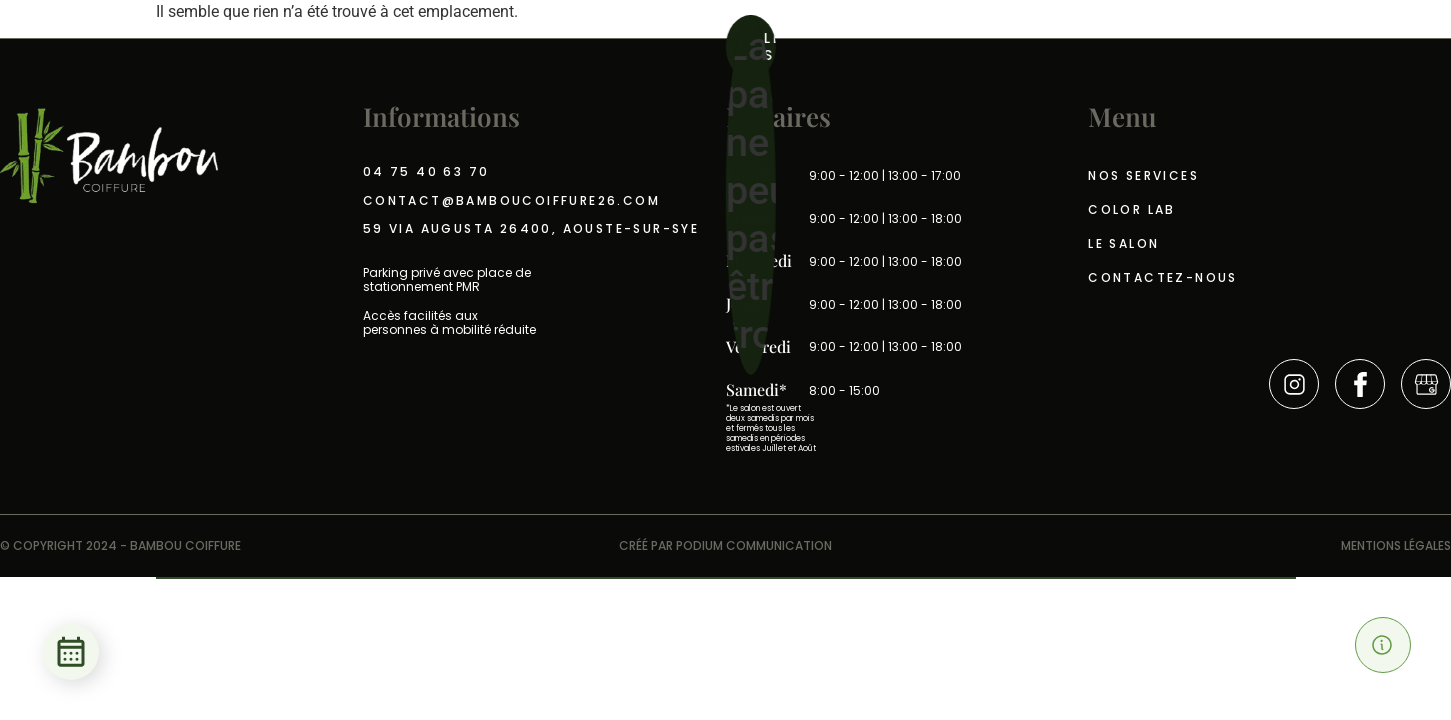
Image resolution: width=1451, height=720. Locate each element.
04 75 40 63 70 (426, 172)
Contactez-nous (1163, 277)
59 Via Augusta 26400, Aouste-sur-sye (531, 229)
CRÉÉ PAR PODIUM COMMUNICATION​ (725, 545)
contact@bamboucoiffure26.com (511, 201)
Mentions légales (1396, 545)
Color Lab (1132, 209)
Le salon (1123, 243)
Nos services (1143, 175)
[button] (1383, 645)
